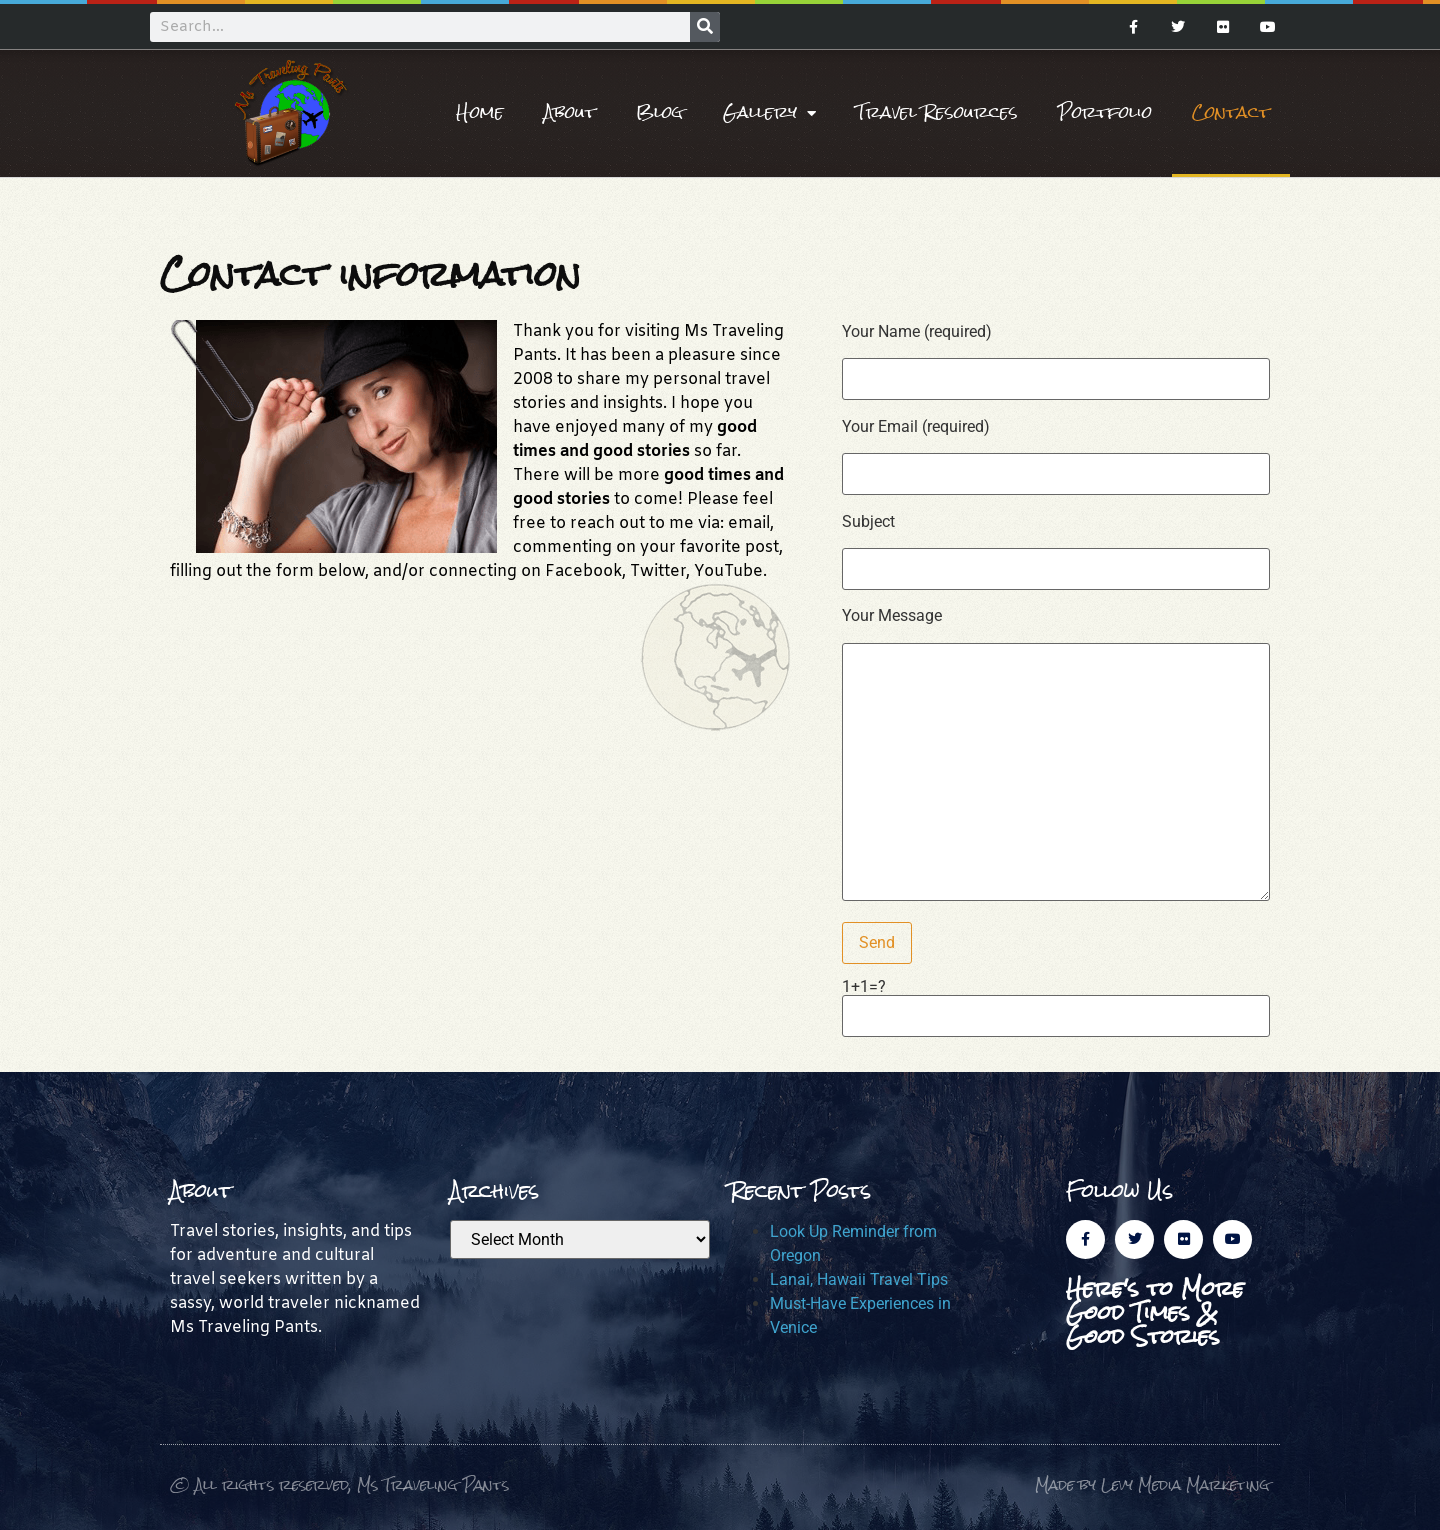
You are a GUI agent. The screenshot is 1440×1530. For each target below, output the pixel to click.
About (570, 112)
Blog (659, 112)
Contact (1231, 112)
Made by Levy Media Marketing (1152, 1484)
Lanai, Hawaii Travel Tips (859, 1279)
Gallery (769, 113)
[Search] (705, 27)
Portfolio (1105, 112)
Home (480, 112)
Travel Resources (937, 112)
